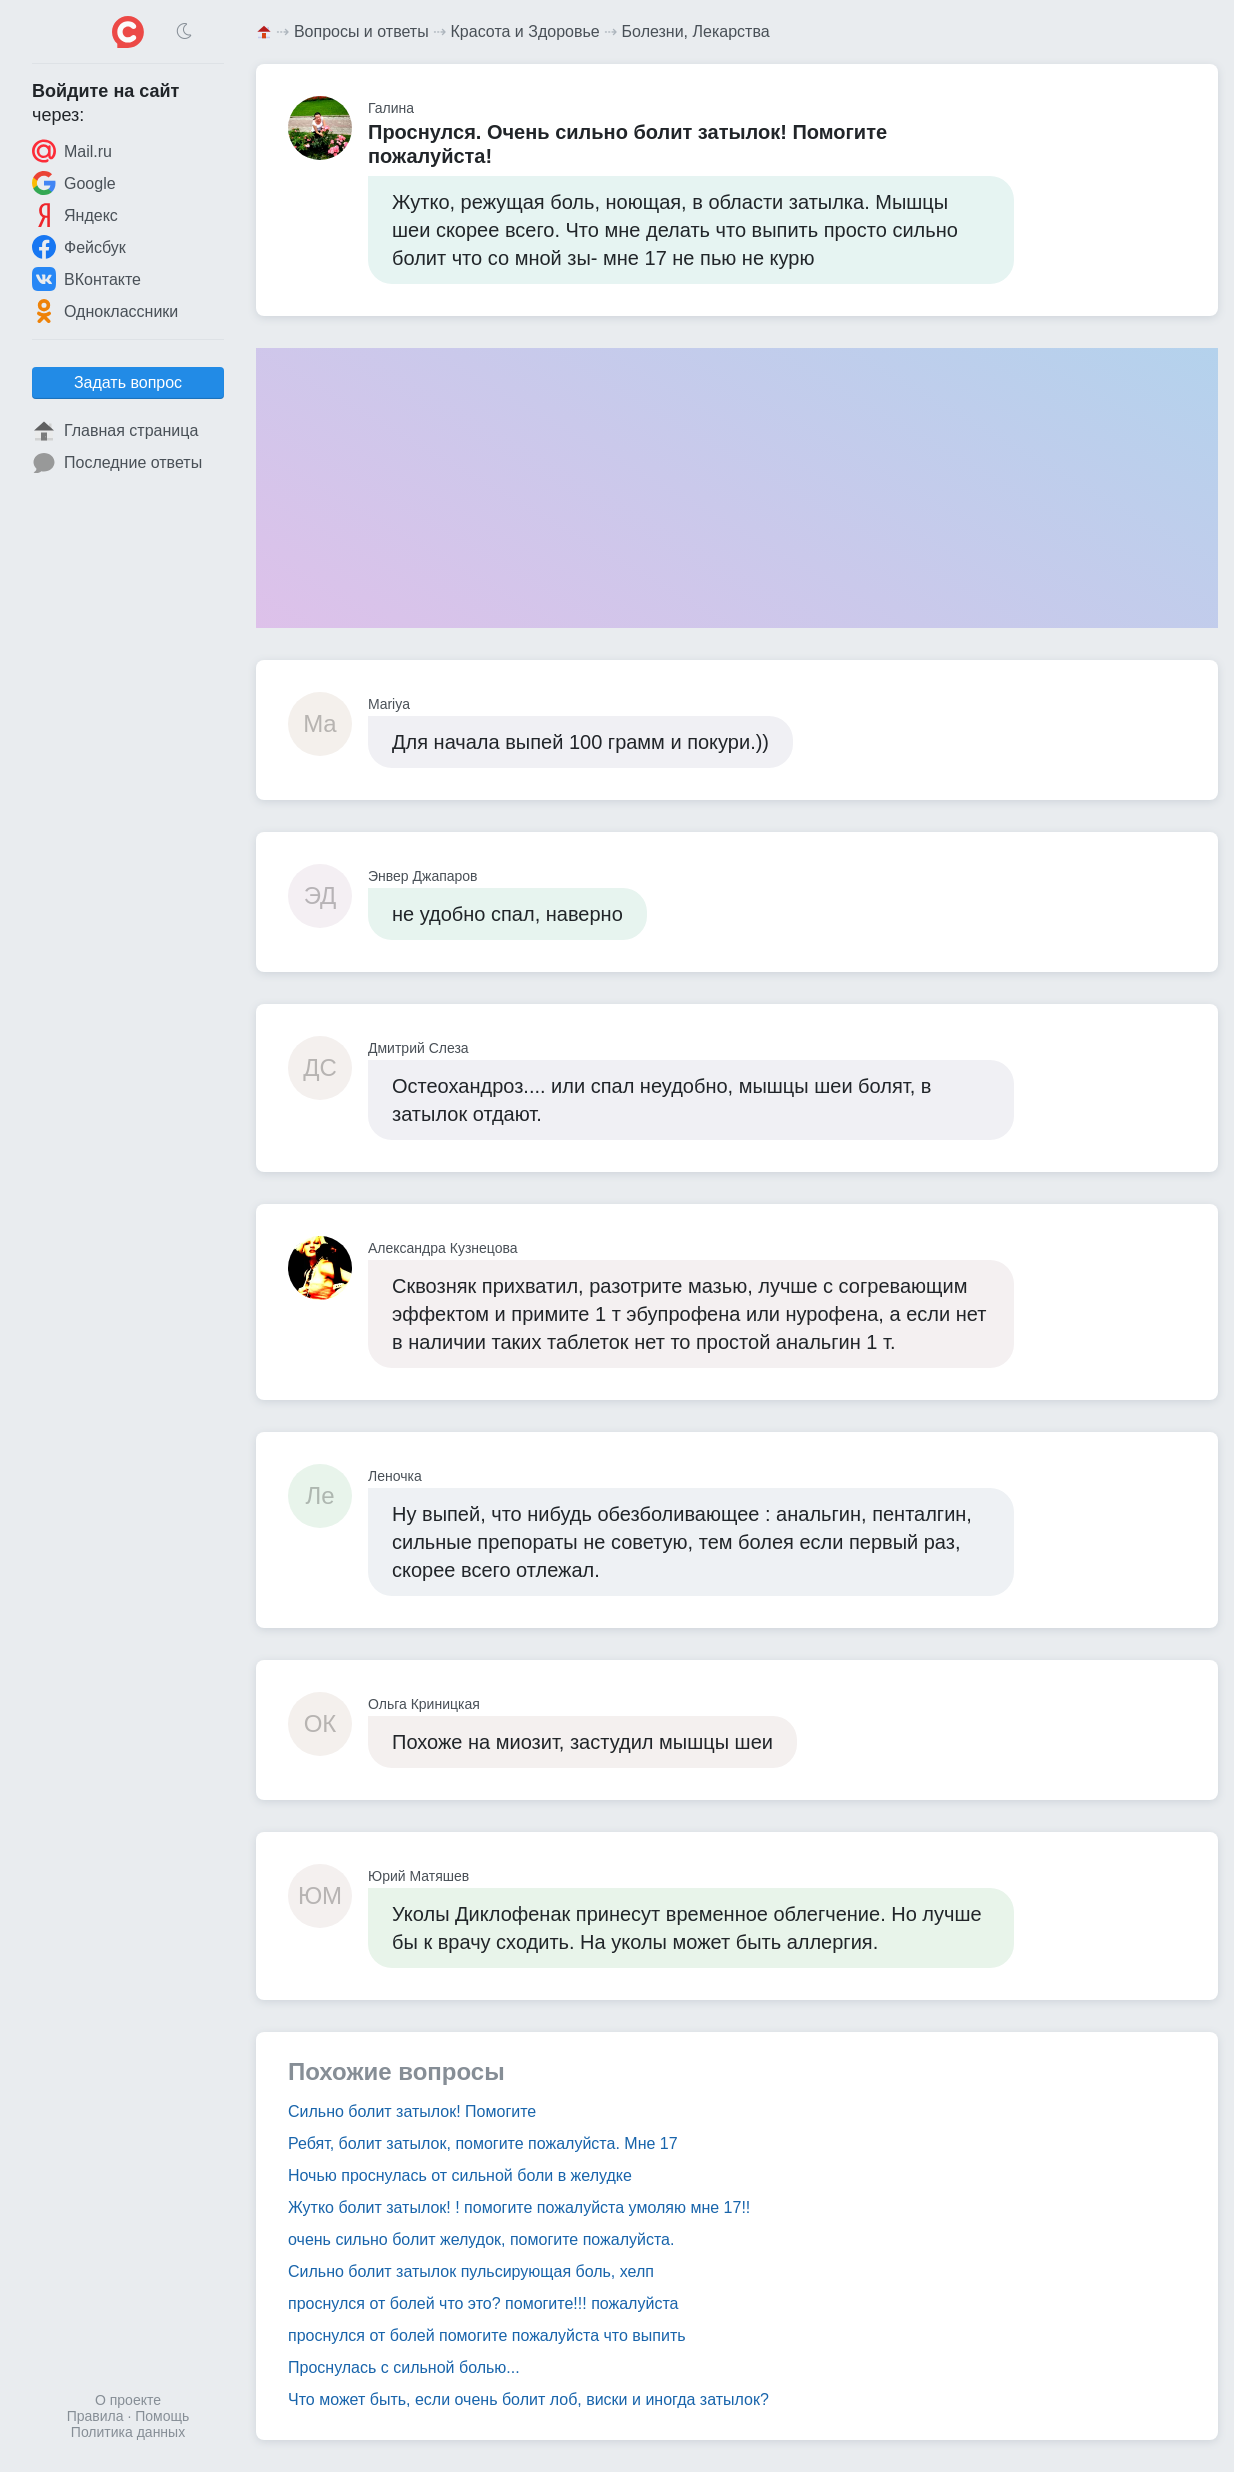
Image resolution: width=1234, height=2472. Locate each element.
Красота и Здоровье (525, 31)
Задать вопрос (128, 382)
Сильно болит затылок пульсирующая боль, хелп (471, 2271)
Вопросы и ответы (361, 31)
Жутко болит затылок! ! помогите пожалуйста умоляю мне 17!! (519, 2207)
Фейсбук (79, 247)
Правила (95, 2416)
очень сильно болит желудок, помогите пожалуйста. (481, 2239)
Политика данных (128, 2432)
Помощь (162, 2416)
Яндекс (75, 215)
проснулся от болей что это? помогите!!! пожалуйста (483, 2303)
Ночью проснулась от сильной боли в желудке (460, 2175)
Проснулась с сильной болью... (404, 2367)
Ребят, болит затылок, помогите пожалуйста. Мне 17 (483, 2143)
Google (74, 183)
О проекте (128, 2400)
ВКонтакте (86, 279)
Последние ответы (117, 463)
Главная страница (115, 431)
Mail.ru (72, 151)
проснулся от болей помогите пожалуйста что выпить (487, 2335)
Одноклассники (105, 311)
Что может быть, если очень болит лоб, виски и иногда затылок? (528, 2399)
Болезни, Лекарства (696, 31)
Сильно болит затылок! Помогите (412, 2111)
